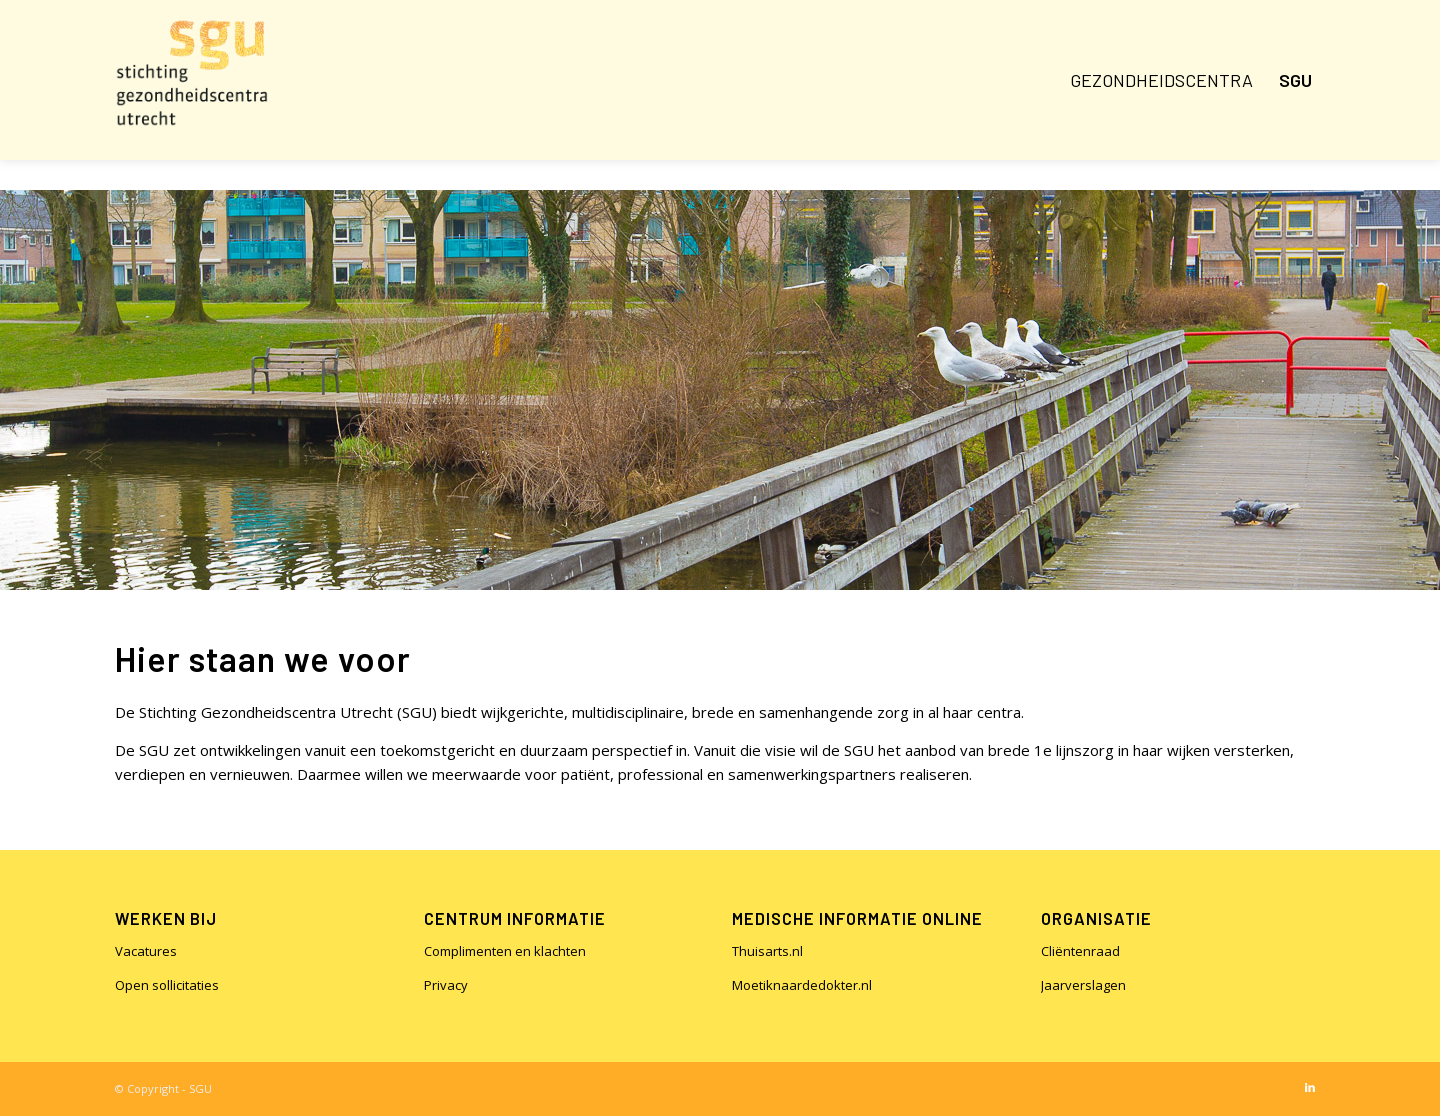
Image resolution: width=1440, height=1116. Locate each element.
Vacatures (146, 951)
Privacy (446, 985)
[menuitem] (1161, 80)
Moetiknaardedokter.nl (802, 985)
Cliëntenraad (1080, 951)
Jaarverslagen (1083, 985)
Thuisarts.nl (767, 951)
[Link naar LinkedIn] (1310, 1087)
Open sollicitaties (167, 985)
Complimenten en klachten (505, 951)
